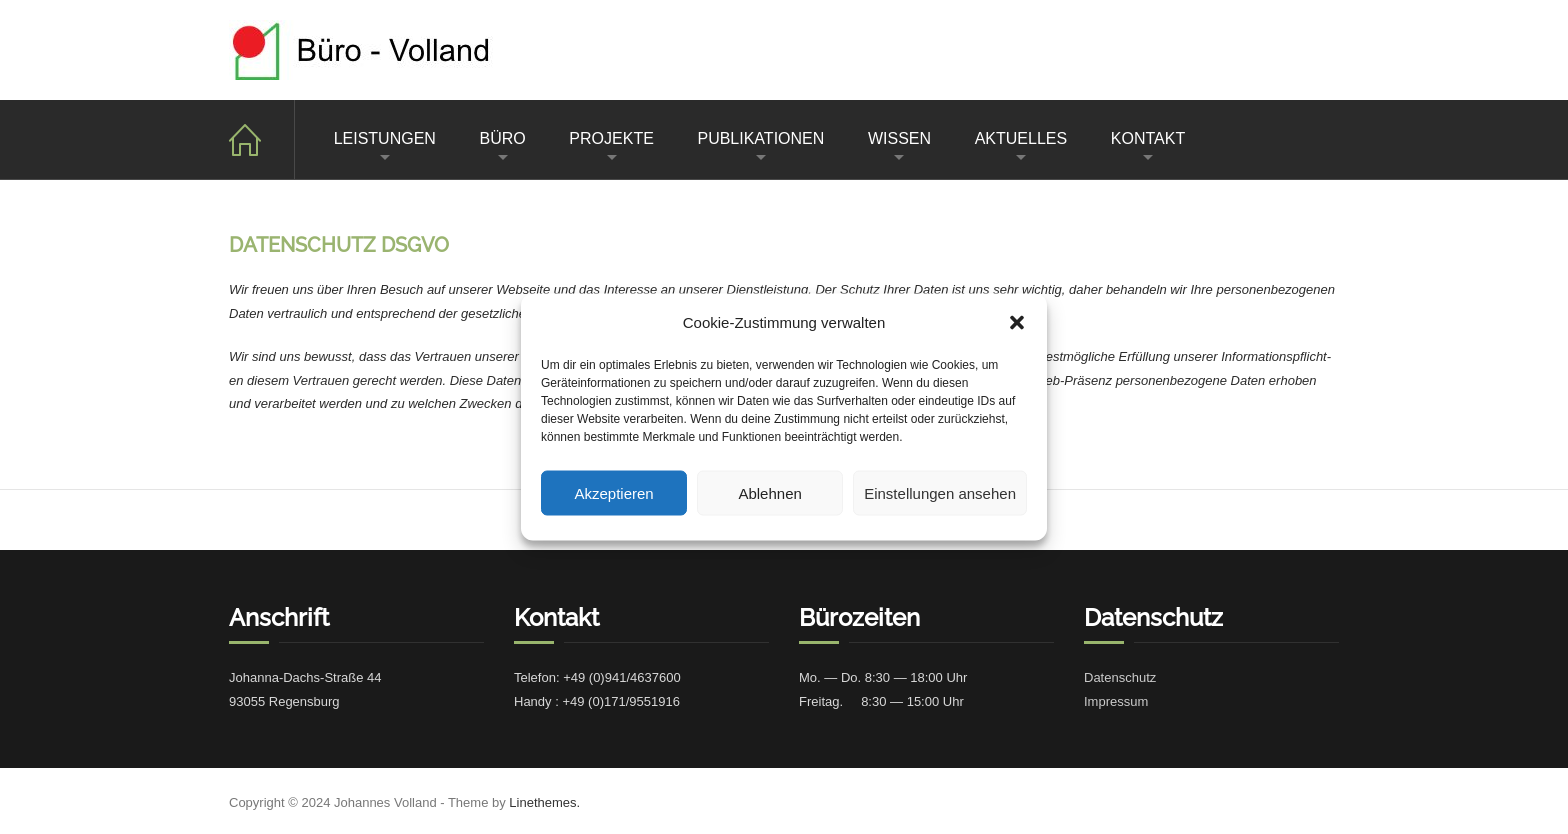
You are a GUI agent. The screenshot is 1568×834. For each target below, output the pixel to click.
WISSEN (899, 138)
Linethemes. (544, 802)
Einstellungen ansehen (940, 492)
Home (262, 139)
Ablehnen (769, 492)
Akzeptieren (613, 492)
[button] (1017, 322)
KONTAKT (1148, 138)
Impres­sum (1116, 701)
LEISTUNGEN (385, 138)
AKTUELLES (1021, 138)
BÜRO (503, 138)
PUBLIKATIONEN (760, 138)
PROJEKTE (611, 138)
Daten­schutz (1120, 677)
